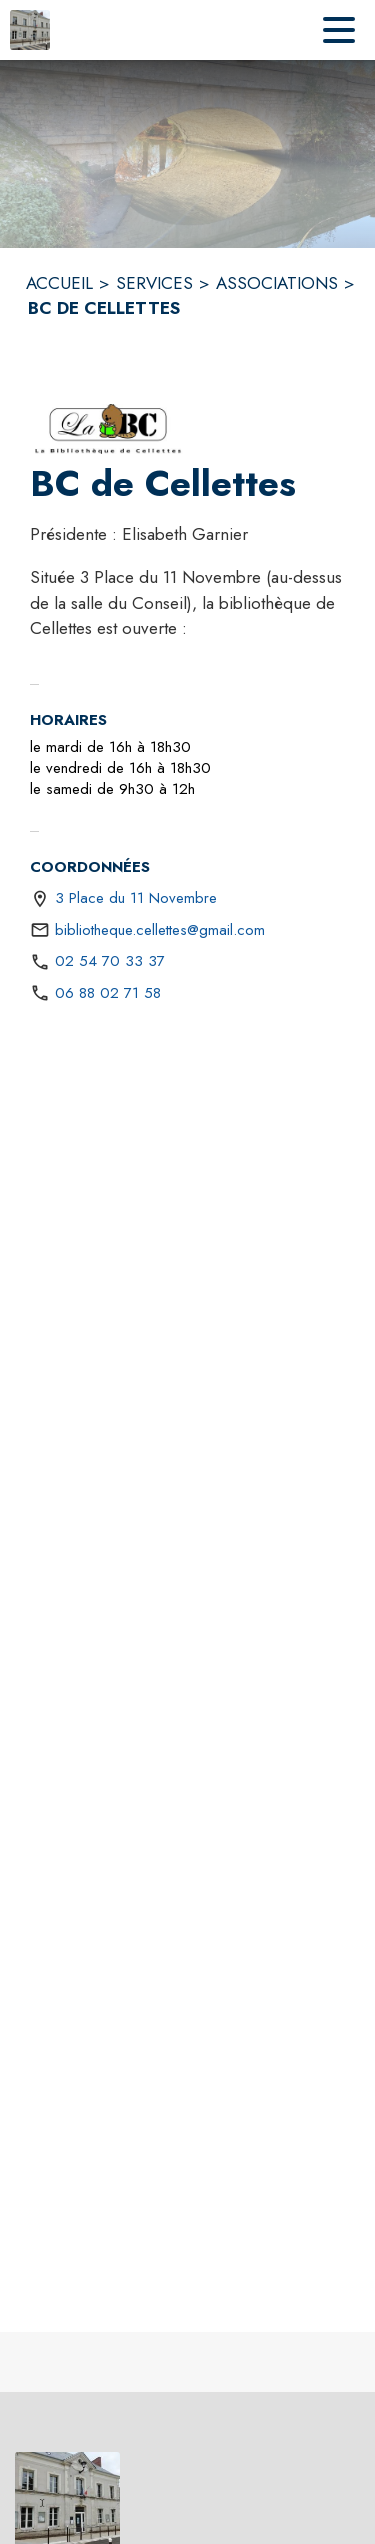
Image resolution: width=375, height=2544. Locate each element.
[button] (109, 429)
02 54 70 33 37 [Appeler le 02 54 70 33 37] (110, 961)
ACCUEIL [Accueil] (59, 283)
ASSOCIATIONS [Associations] (277, 283)
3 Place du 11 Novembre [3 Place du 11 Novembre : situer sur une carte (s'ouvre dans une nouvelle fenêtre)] (136, 898)
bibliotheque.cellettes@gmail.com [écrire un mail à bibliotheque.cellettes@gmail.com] (160, 930)
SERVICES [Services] (154, 283)
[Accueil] (30, 30)
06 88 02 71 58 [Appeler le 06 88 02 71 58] (108, 993)
